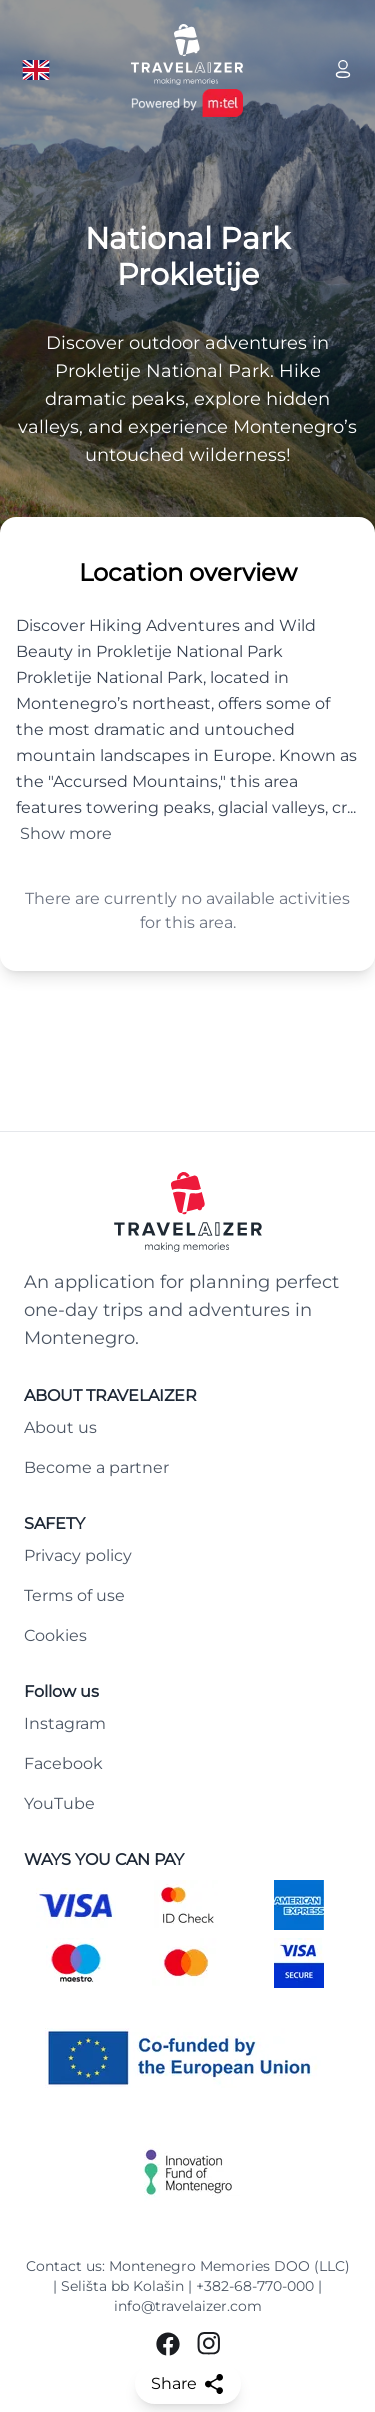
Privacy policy (78, 1555)
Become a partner (96, 1467)
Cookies (55, 1635)
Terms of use (74, 1595)
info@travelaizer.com (188, 2306)
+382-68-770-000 (255, 2286)
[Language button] (36, 70)
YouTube (59, 1803)
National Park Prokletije (187, 257)
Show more (66, 833)
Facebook (63, 1763)
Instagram (65, 1723)
